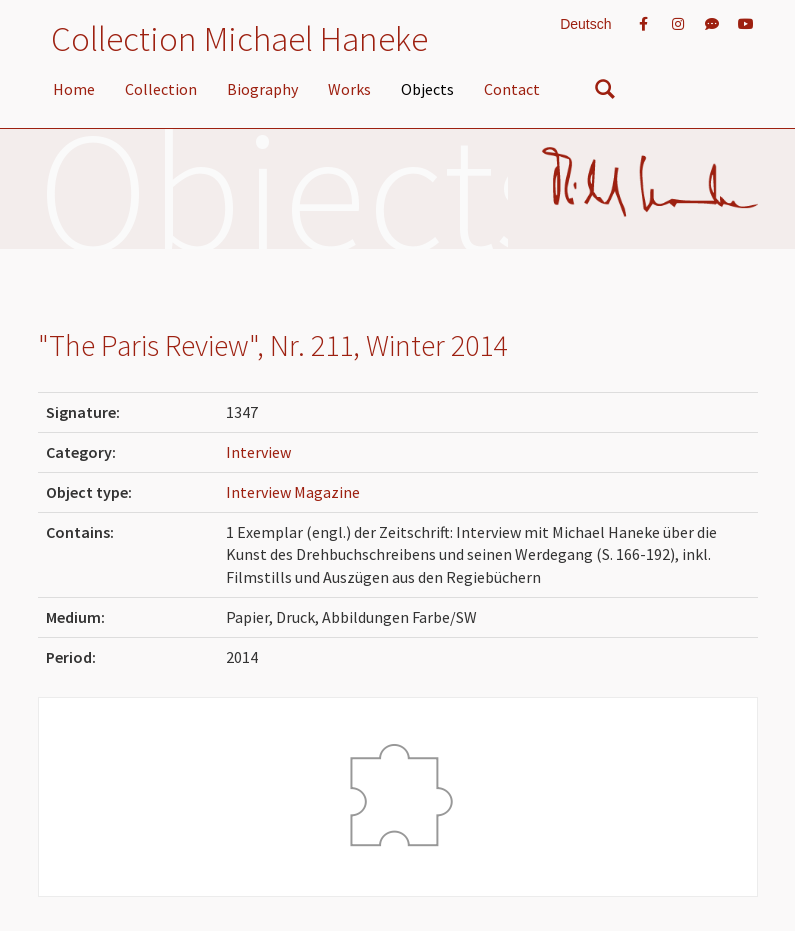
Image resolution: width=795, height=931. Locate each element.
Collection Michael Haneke (239, 39)
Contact (512, 89)
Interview (258, 452)
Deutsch (585, 24)
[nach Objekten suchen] (605, 93)
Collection (161, 89)
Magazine (327, 492)
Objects (427, 89)
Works (349, 89)
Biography (262, 89)
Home (74, 89)
